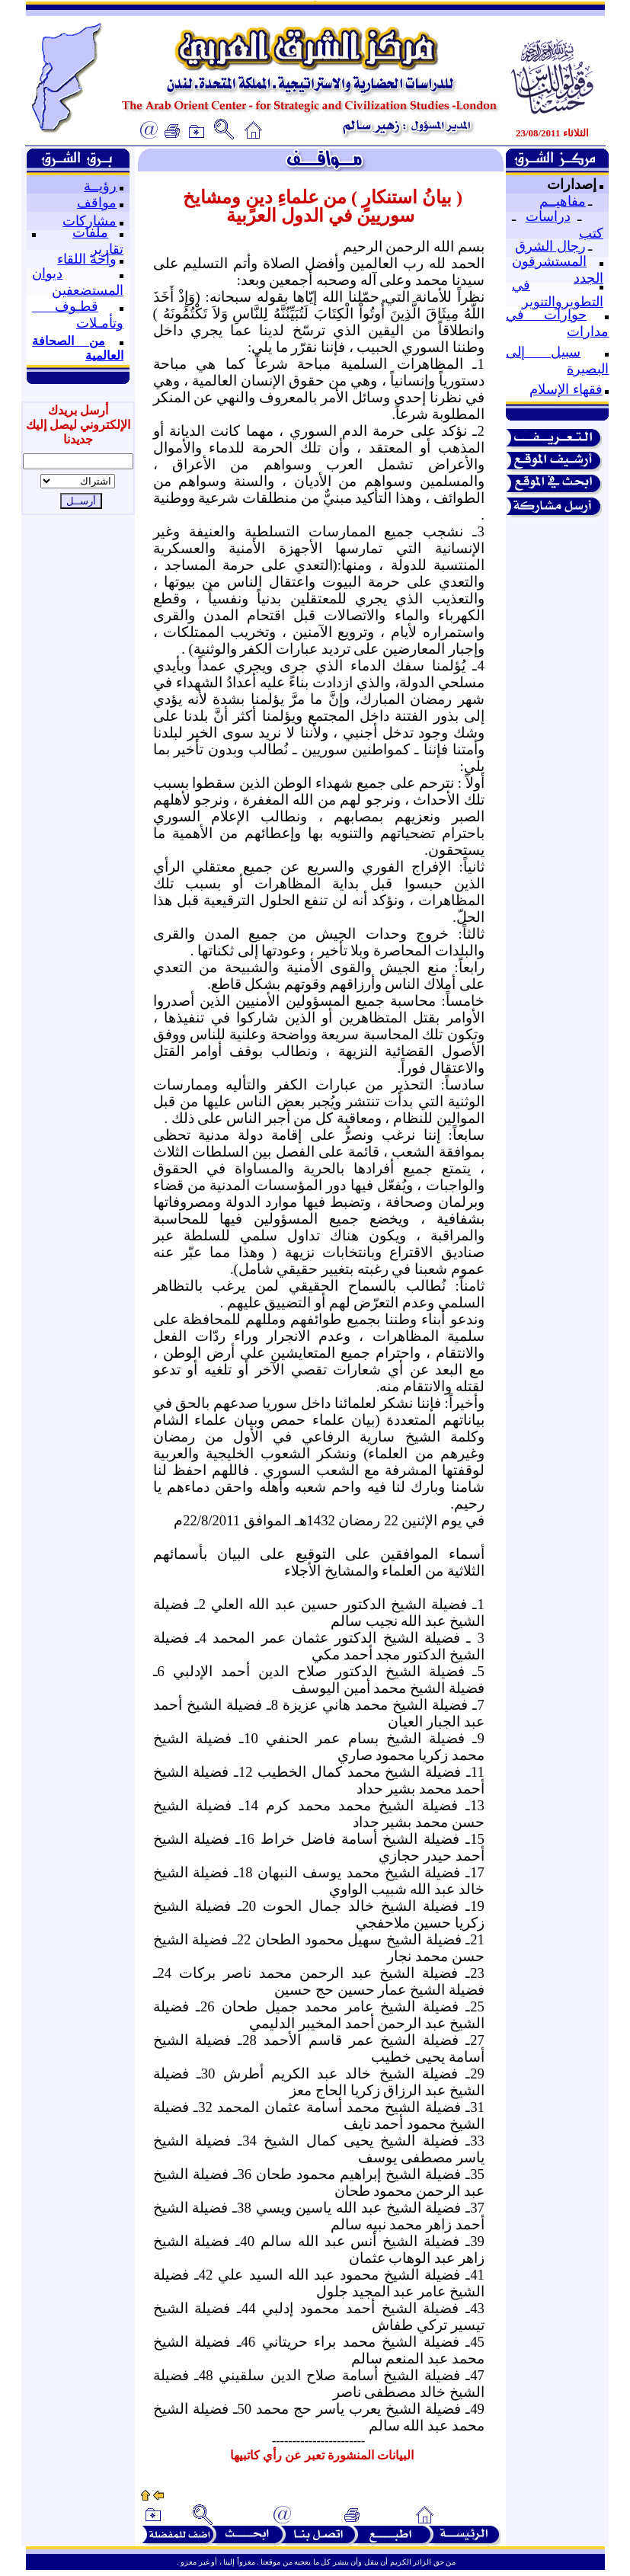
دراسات (548, 216)
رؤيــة (100, 186)
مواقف (97, 202)
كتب (591, 233)
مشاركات (89, 221)
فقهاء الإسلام (566, 389)
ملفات (90, 232)
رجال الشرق (550, 246)
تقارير (107, 249)
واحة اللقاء (87, 259)
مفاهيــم (562, 201)
